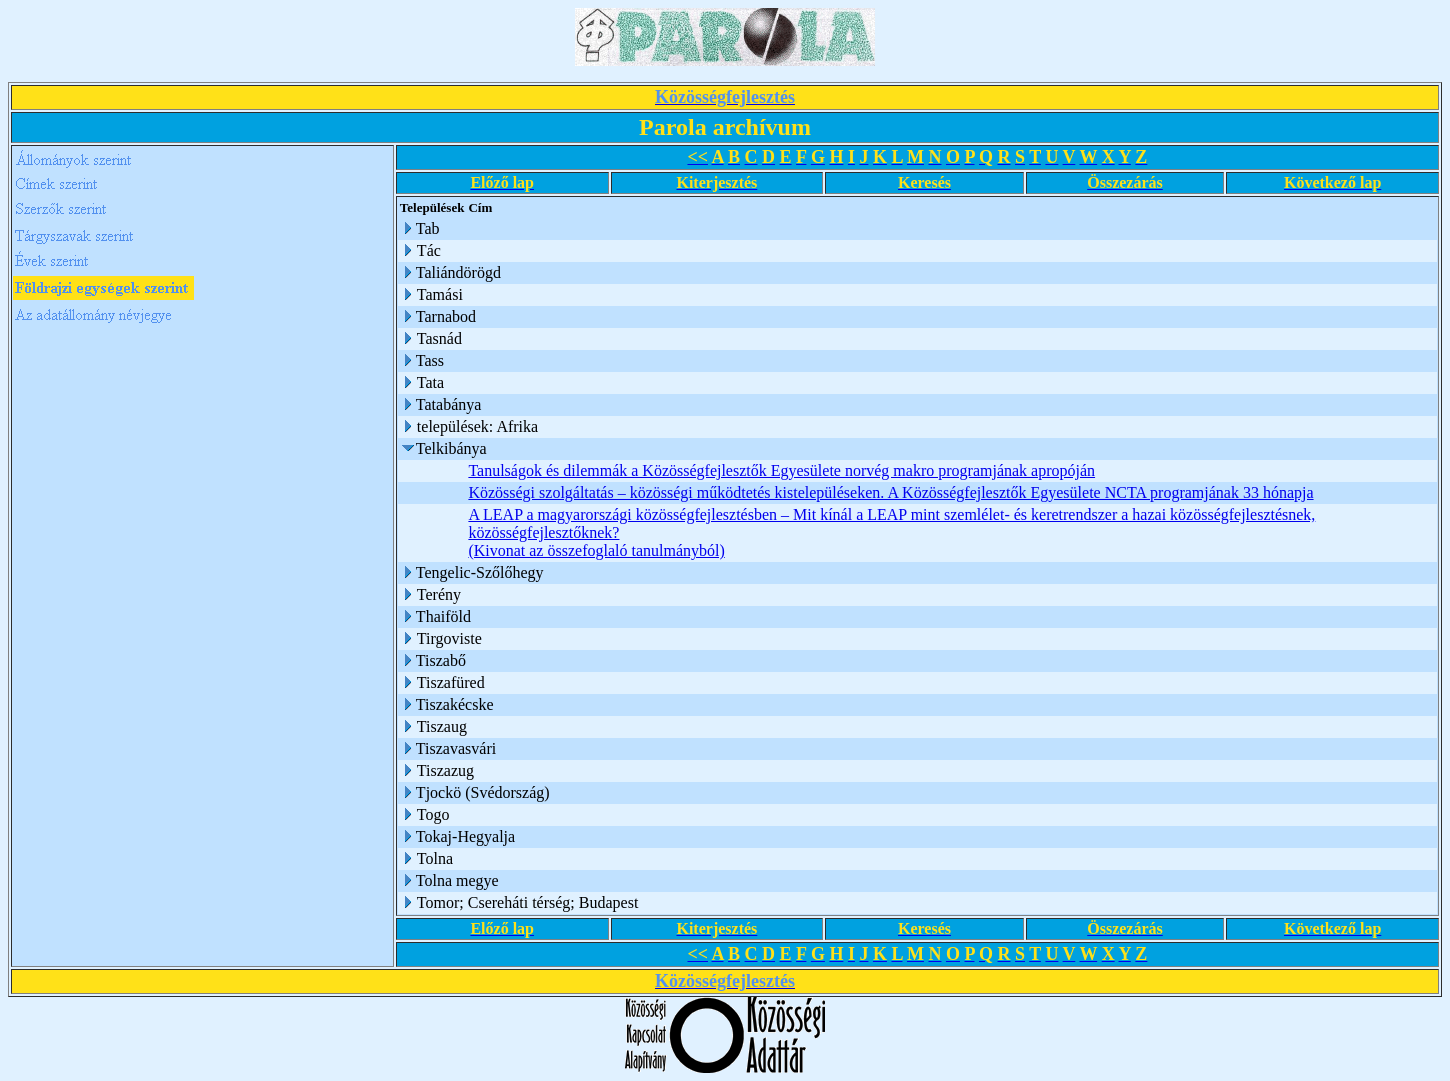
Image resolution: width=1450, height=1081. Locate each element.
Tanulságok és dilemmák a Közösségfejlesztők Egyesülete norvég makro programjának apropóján (781, 470)
